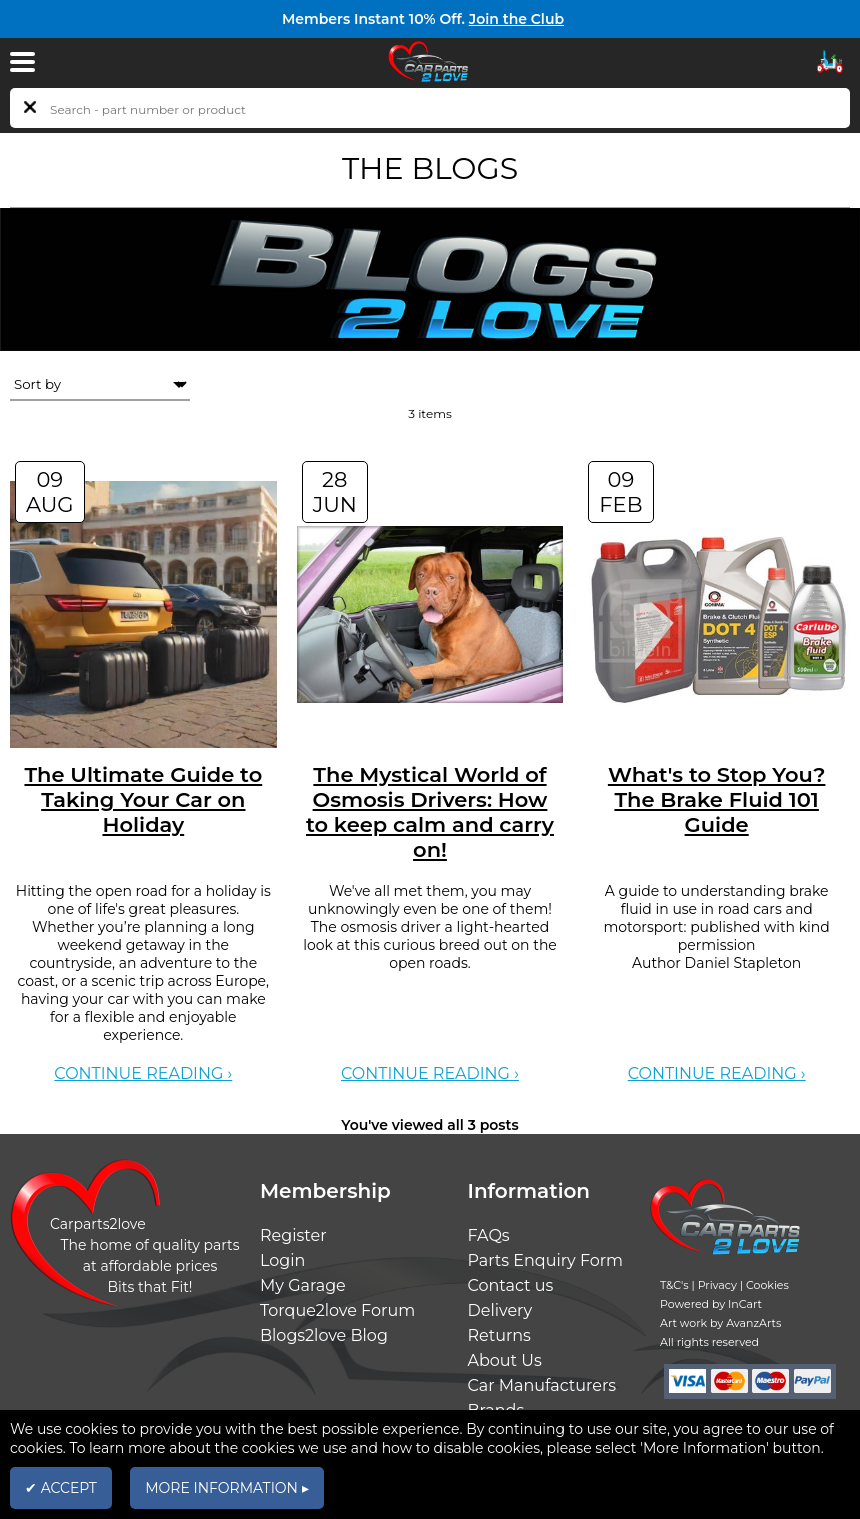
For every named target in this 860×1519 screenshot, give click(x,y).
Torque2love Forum (337, 1310)
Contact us (511, 1285)
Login (282, 1260)
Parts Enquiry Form (546, 1260)
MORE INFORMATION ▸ (226, 1488)
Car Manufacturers (542, 1385)
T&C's (674, 1285)
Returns (499, 1335)
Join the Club (516, 19)
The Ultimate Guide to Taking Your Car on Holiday (143, 799)
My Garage (303, 1285)
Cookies (767, 1285)
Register (293, 1235)
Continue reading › (143, 1073)
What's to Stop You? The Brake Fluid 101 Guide (717, 799)
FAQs (489, 1235)
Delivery (500, 1310)
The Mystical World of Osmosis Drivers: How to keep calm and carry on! (430, 812)
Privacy (717, 1285)
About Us (505, 1360)
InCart (745, 1304)
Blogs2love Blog (324, 1335)
